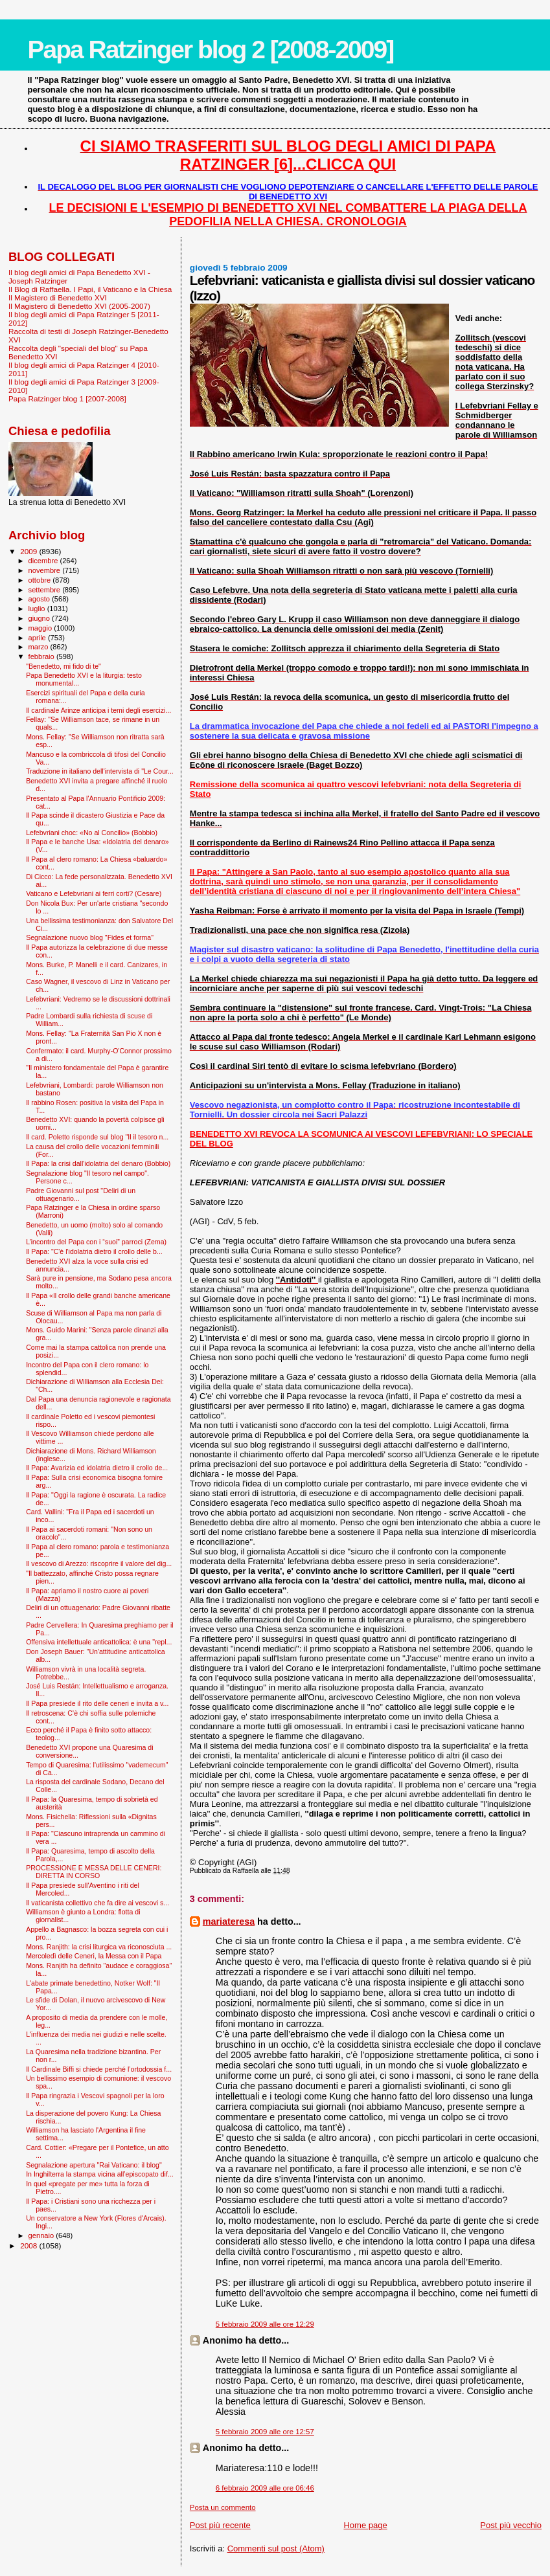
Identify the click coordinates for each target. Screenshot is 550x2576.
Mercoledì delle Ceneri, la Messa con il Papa (93, 1956)
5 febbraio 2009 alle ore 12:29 (265, 2324)
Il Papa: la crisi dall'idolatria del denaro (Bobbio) (98, 1163)
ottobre (41, 580)
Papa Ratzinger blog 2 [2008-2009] (210, 49)
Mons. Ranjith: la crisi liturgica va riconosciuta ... (99, 1947)
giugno (40, 618)
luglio (38, 608)
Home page (365, 2525)
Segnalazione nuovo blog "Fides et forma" (90, 937)
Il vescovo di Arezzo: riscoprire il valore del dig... (99, 1563)
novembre (46, 570)
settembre (46, 590)
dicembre (44, 561)
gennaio (42, 2235)
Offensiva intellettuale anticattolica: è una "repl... (99, 1642)
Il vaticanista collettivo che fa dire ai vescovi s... (97, 1903)
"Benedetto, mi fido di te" (63, 666)
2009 (29, 551)
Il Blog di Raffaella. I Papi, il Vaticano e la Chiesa (90, 289)
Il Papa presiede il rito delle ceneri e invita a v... (97, 1703)
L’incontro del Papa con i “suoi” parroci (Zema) (96, 1242)
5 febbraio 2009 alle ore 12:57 (265, 2432)
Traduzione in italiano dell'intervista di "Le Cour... (100, 771)
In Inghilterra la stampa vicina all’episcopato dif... (100, 2174)
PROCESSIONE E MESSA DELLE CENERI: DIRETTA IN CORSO (93, 1871)
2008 (29, 2245)
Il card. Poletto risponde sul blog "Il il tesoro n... (97, 1137)
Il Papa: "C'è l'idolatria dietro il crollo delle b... (94, 1251)
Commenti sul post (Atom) (276, 2548)
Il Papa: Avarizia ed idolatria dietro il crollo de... (97, 1468)
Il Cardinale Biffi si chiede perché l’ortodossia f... (99, 2069)
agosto (40, 599)
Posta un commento (223, 2507)
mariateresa (229, 1921)
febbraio (42, 656)
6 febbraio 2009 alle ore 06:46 (265, 2488)
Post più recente (220, 2525)
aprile (38, 638)
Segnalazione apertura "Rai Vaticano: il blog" (94, 2165)
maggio (41, 628)
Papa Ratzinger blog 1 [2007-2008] (67, 398)
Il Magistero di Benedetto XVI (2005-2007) (79, 306)
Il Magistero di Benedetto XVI (57, 297)
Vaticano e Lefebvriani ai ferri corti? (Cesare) (93, 893)
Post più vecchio (511, 2525)
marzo (40, 647)
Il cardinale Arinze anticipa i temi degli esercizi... (98, 710)
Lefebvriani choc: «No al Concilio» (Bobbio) (91, 832)
